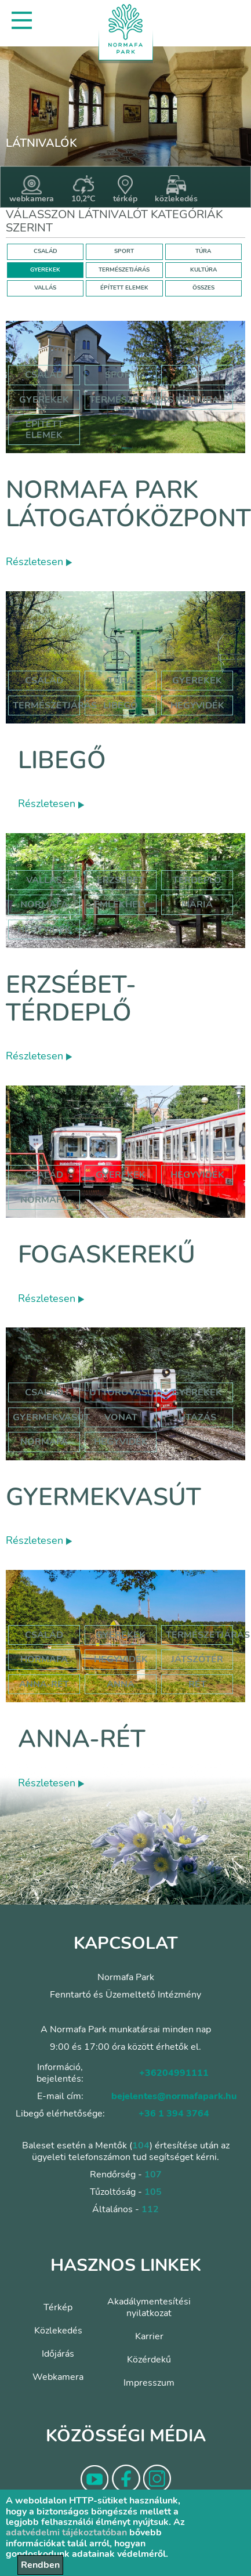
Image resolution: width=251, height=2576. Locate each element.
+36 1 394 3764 (174, 2113)
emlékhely (121, 904)
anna (120, 1684)
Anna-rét (81, 1739)
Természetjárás (131, 399)
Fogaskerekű (106, 1254)
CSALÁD (45, 251)
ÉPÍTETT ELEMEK (124, 288)
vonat (120, 1417)
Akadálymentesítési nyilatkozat (149, 2307)
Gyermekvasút (103, 1497)
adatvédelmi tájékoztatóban (66, 2532)
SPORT (124, 251)
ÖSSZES (203, 288)
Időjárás (58, 2353)
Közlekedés (58, 2330)
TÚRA (203, 251)
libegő (120, 705)
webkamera (31, 189)
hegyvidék (197, 705)
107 (153, 2174)
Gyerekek (44, 399)
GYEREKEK (45, 270)
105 (153, 2192)
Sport (120, 374)
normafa (44, 904)
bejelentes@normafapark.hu (174, 2096)
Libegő (62, 760)
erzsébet (120, 880)
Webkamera (57, 2377)
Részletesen (39, 562)
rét (197, 1684)
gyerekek (120, 1174)
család (44, 1174)
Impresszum (148, 2382)
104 (141, 2145)
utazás (197, 1417)
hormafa (44, 1659)
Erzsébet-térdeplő (71, 998)
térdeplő (197, 880)
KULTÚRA (203, 270)
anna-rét (44, 1684)
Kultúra (197, 399)
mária (197, 904)
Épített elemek (44, 429)
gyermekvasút (51, 1417)
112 (150, 2209)
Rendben (40, 2565)
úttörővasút (124, 1392)
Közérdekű (149, 2359)
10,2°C (83, 189)
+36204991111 (174, 2073)
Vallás (44, 880)
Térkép (57, 2307)
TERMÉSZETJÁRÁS (124, 270)
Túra (197, 374)
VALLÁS (45, 288)
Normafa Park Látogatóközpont (128, 503)
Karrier (149, 2336)
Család (44, 374)
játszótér (197, 1659)
